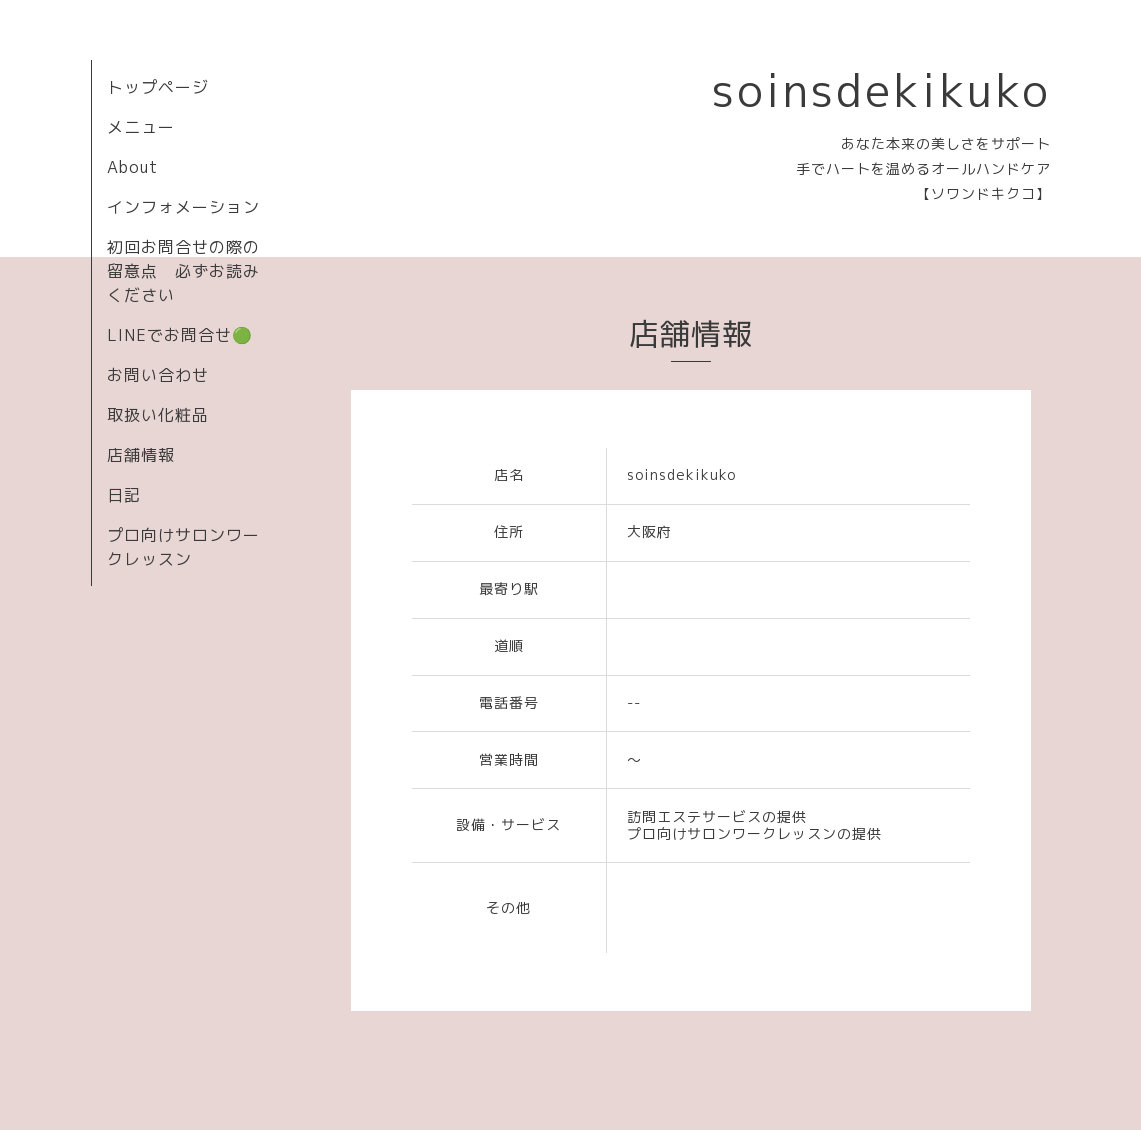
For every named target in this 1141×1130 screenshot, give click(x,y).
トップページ (158, 87)
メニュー (141, 127)
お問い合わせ (158, 375)
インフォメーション (183, 207)
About (132, 167)
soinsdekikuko (881, 90)
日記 (124, 495)
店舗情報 (141, 455)
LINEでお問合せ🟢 (180, 335)
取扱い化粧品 (158, 415)
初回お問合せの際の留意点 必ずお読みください (183, 271)
